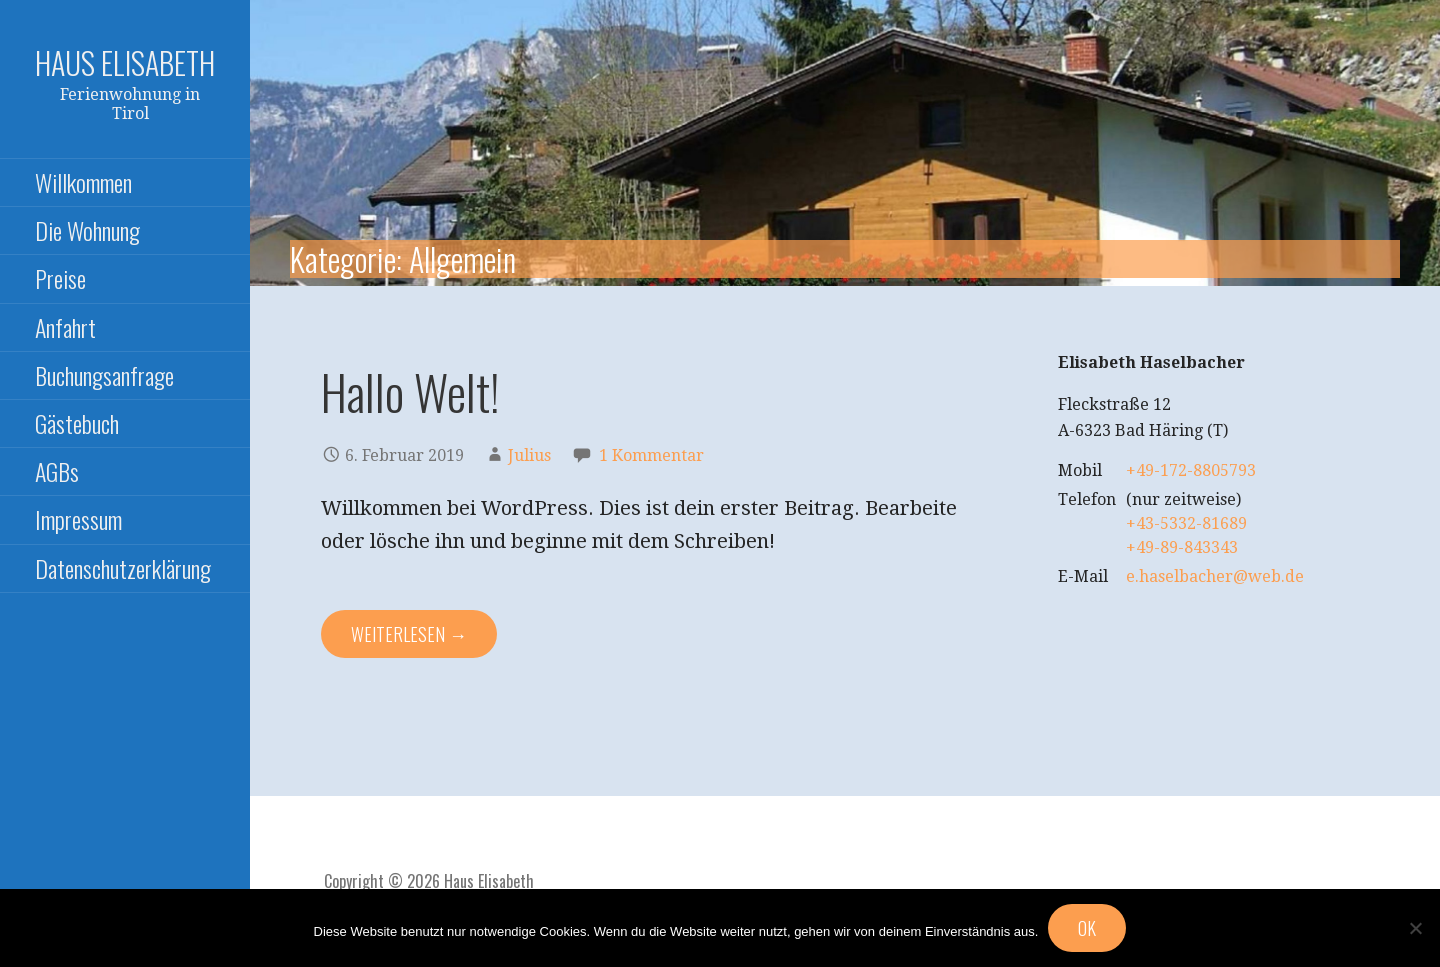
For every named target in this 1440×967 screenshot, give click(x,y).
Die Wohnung (87, 230)
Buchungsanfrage (104, 375)
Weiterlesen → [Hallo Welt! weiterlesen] (409, 634)
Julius (529, 455)
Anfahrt (65, 327)
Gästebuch (77, 423)
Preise (60, 278)
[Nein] (1415, 928)
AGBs (57, 471)
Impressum (78, 519)
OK (1087, 928)
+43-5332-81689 (1186, 523)
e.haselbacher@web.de (1215, 576)
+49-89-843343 (1182, 547)
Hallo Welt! (410, 391)
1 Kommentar (651, 455)
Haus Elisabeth (125, 62)
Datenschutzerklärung (123, 568)
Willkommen (83, 182)
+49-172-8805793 (1191, 470)
